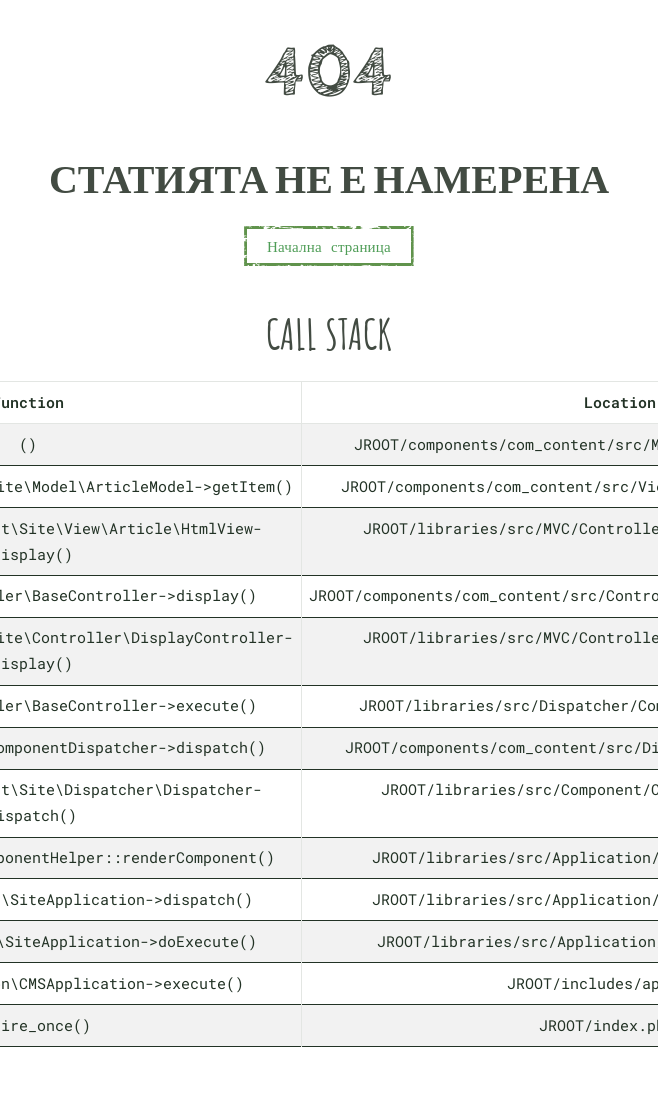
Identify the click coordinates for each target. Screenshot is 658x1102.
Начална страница (329, 246)
